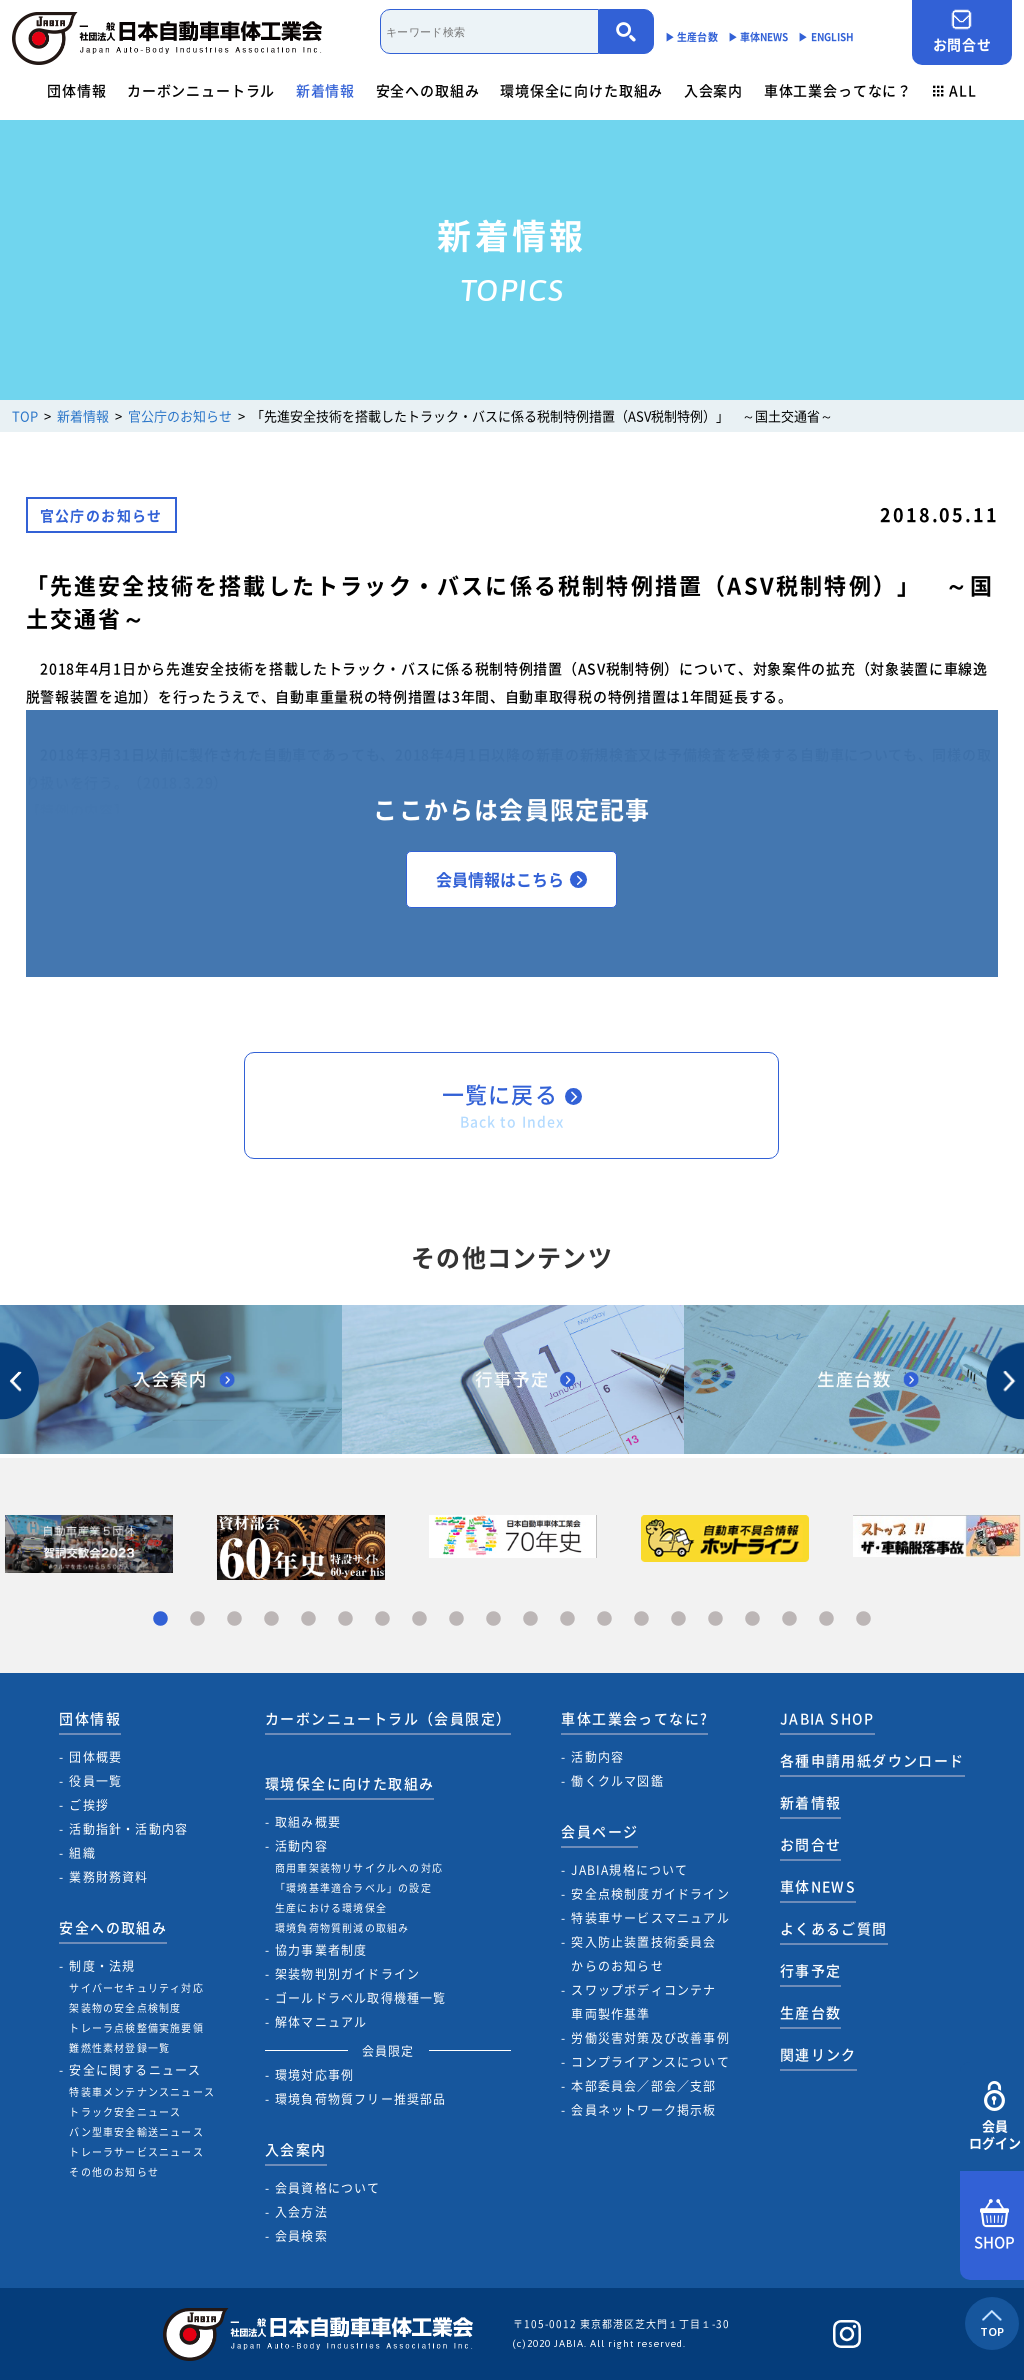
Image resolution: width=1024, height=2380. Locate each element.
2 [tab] (197, 1619)
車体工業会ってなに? (634, 1718)
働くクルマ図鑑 (617, 1781)
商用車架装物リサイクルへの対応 (359, 1867)
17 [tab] (752, 1619)
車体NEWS (818, 1886)
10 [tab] (493, 1619)
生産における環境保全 (331, 1907)
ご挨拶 (89, 1805)
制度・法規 (102, 1966)
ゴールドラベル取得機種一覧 (361, 1998)
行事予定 (811, 1970)
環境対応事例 (314, 2075)
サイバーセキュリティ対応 (136, 1987)
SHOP (994, 2226)
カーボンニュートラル (201, 90)
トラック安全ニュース (125, 2111)
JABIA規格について (629, 1870)
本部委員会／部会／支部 (643, 2086)
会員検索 (301, 2236)
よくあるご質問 (834, 1928)
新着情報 (325, 90)
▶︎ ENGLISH (826, 36)
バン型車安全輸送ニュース (136, 2131)
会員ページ (599, 1831)
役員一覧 (95, 1781)
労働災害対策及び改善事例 (650, 2038)
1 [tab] (160, 1619)
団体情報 (76, 90)
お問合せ (962, 31)
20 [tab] (863, 1619)
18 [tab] (789, 1619)
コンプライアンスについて (650, 2062)
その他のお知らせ (114, 2171)
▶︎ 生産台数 (691, 36)
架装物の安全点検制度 (125, 2007)
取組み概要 (308, 1822)
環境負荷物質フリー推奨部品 (361, 2099)
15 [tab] (678, 1619)
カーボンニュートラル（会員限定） (388, 1718)
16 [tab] (715, 1619)
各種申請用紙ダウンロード (872, 1760)
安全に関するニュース (135, 2070)
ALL (955, 90)
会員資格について (328, 2188)
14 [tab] (641, 1619)
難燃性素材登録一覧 (119, 2047)
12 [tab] (567, 1619)
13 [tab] (604, 1619)
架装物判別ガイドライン (347, 1974)
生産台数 (811, 2012)
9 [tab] (456, 1619)
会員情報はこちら (511, 879)
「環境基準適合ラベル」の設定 (353, 1887)
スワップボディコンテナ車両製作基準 (643, 2002)
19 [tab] (826, 1619)
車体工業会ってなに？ (838, 90)
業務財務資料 (108, 1877)
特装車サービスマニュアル (650, 1918)
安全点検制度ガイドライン (650, 1894)
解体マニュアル (321, 2022)
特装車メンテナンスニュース (142, 2091)
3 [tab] (234, 1619)
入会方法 (301, 2212)
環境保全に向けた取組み (581, 90)
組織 (82, 1853)
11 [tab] (530, 1619)
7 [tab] (382, 1619)
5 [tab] (308, 1619)
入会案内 (713, 90)
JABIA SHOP (827, 1718)
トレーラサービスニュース (136, 2151)
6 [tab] (345, 1619)
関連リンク (818, 2054)
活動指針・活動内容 (128, 1829)
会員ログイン (994, 2116)
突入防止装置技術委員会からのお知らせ (643, 1954)
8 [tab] (419, 1619)
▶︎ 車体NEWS (758, 36)
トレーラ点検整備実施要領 (136, 2027)
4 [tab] (271, 1619)
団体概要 (95, 1757)
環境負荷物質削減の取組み (342, 1927)
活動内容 (301, 1846)
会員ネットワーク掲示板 (643, 2110)
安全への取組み (428, 90)
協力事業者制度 (321, 1950)
